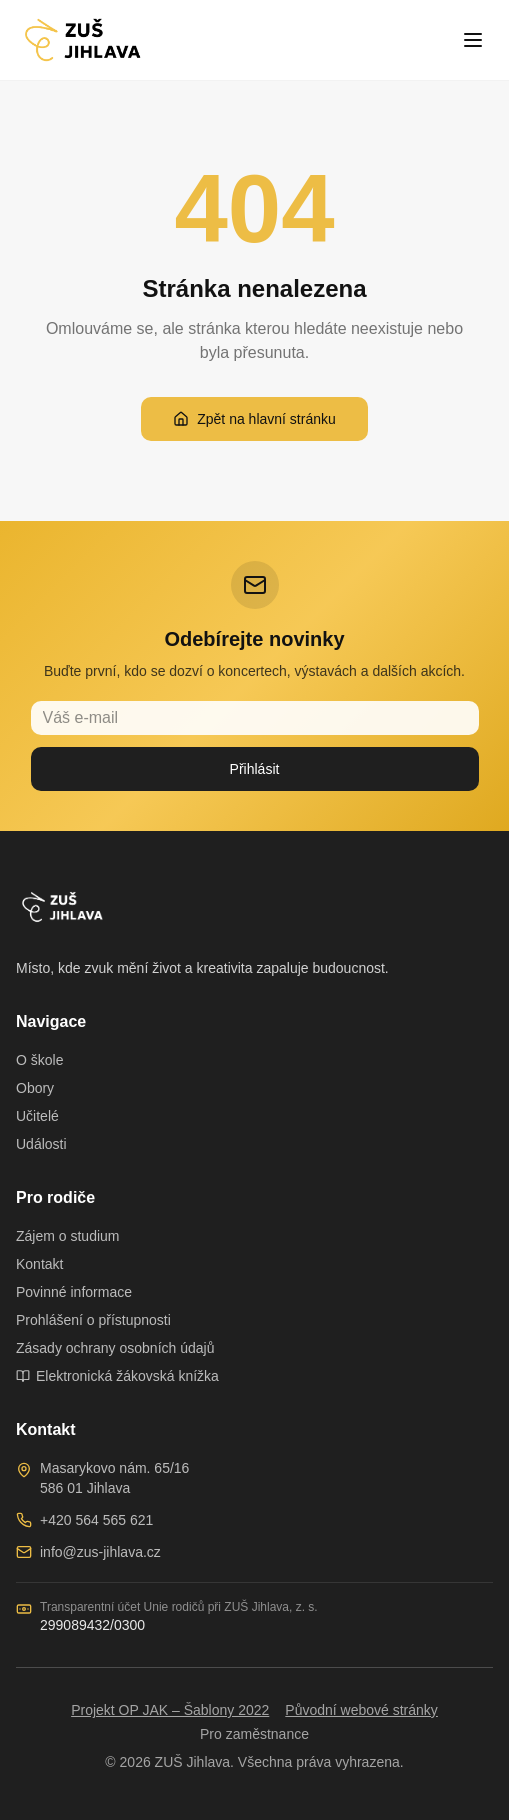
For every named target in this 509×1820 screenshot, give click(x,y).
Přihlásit (255, 769)
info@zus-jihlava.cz (100, 1552)
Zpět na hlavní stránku (254, 419)
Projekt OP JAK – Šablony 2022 (170, 1710)
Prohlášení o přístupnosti (93, 1320)
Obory (35, 1088)
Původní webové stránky (361, 1710)
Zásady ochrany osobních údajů (115, 1348)
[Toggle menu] (473, 40)
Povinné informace (74, 1292)
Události (41, 1144)
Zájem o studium (67, 1236)
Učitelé (37, 1116)
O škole (39, 1060)
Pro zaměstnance (254, 1734)
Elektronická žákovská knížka (117, 1376)
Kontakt (39, 1264)
